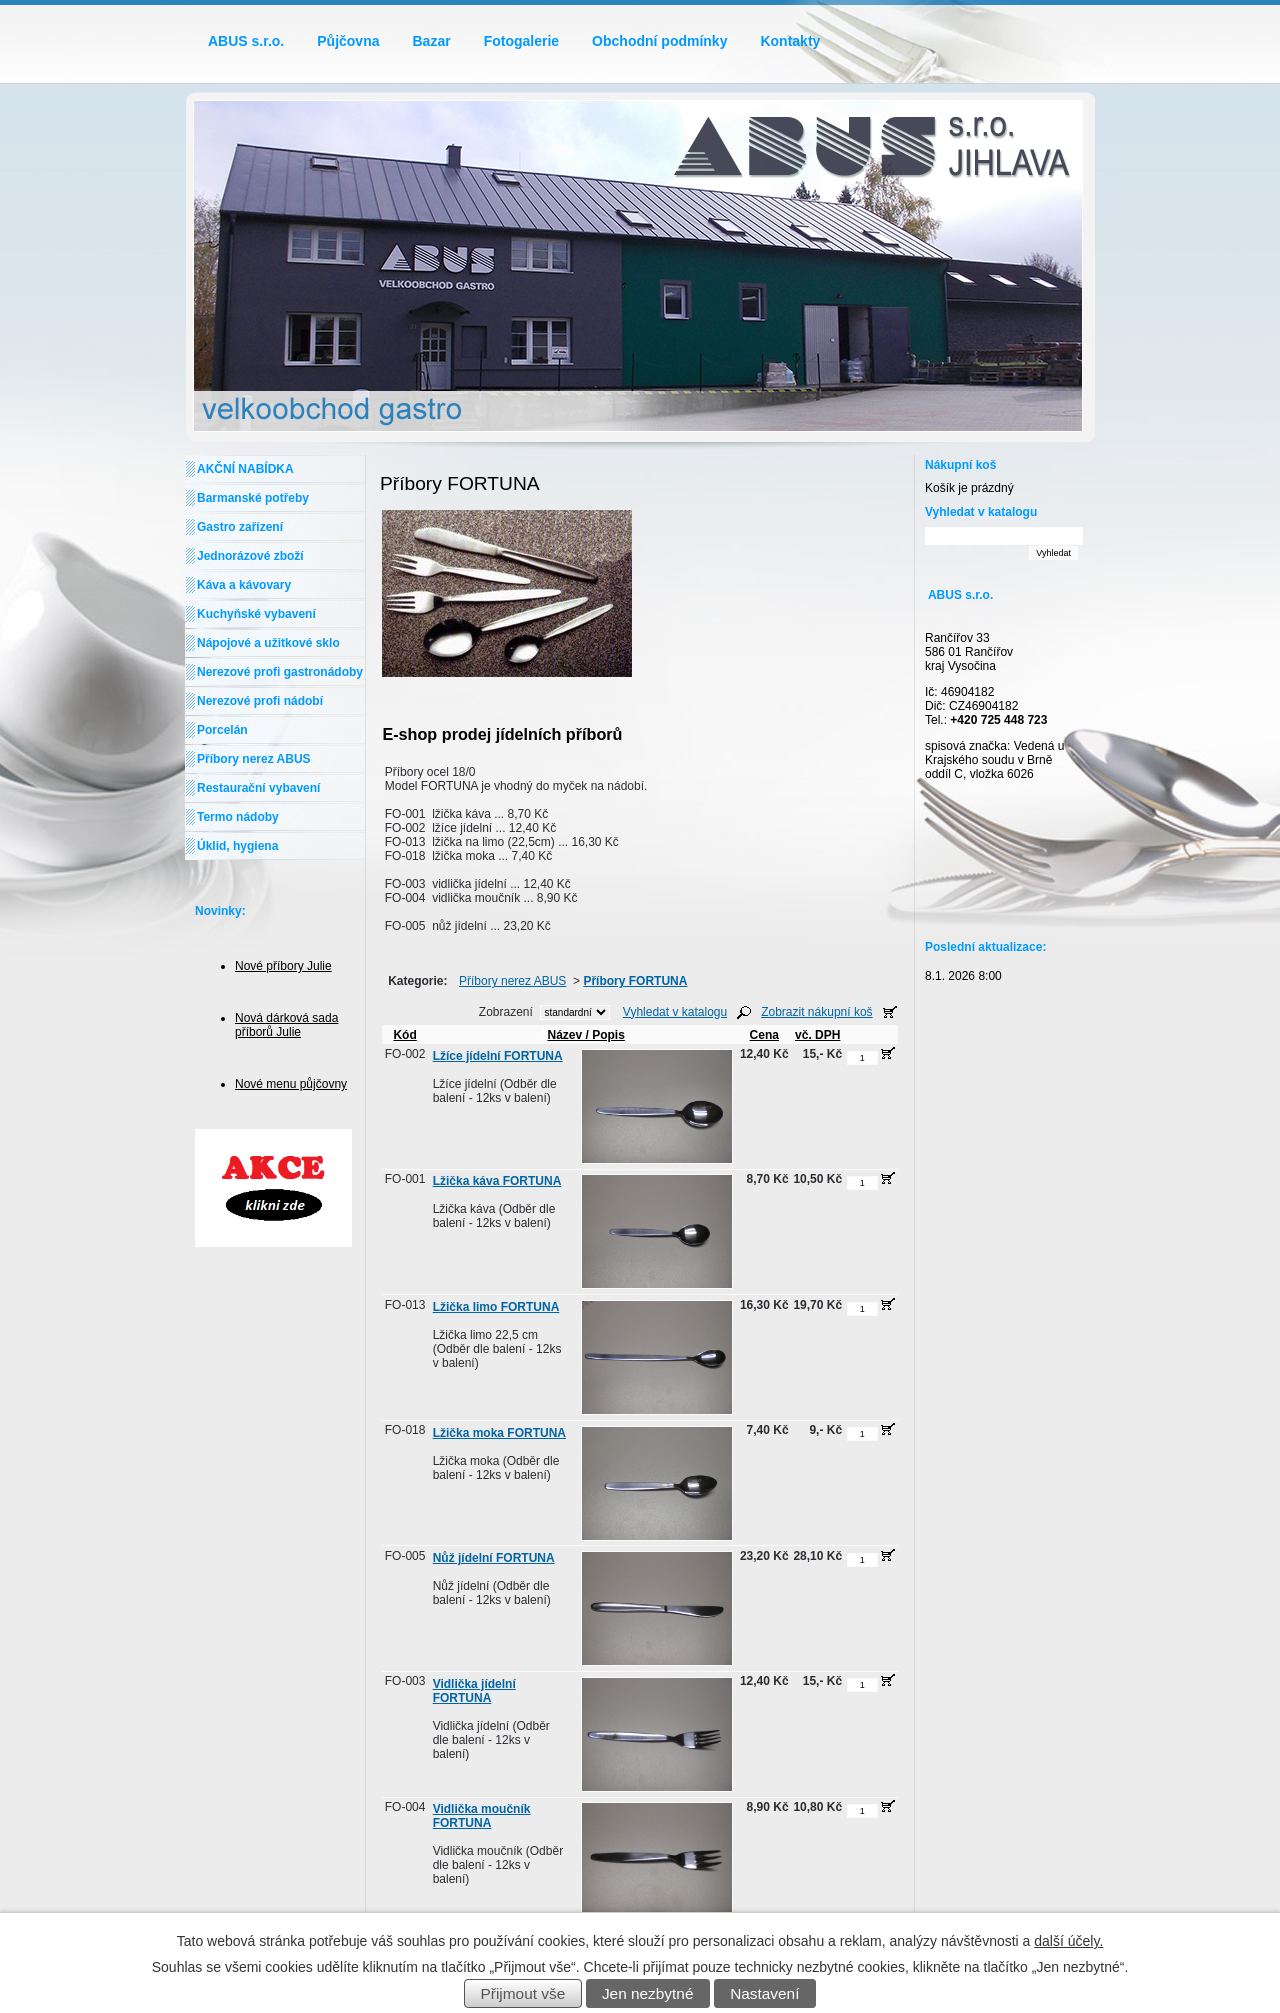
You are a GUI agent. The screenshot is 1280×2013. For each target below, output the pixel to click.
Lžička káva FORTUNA (497, 1181)
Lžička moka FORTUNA (499, 1433)
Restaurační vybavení (258, 788)
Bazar (432, 41)
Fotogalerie (521, 41)
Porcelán (222, 730)
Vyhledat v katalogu (675, 1012)
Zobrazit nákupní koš (816, 1012)
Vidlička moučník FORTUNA (482, 1816)
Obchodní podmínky (659, 41)
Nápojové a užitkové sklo (268, 643)
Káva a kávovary (244, 585)
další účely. (1068, 1941)
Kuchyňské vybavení (256, 614)
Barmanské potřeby (253, 498)
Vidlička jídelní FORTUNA (474, 1691)
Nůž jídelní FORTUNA (494, 1558)
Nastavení (764, 1993)
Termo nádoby (238, 817)
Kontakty (790, 41)
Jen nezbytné (648, 1993)
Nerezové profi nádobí (260, 701)
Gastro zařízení (240, 527)
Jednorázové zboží (250, 556)
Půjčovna (348, 41)
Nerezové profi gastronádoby (280, 672)
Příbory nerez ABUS (512, 981)
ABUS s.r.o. (246, 41)
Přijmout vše (523, 1993)
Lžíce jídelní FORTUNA (498, 1056)
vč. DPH (817, 1035)
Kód (404, 1035)
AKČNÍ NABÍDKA (245, 469)
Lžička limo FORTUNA (496, 1307)
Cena (764, 1035)
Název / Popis (583, 1035)
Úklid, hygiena (237, 846)
